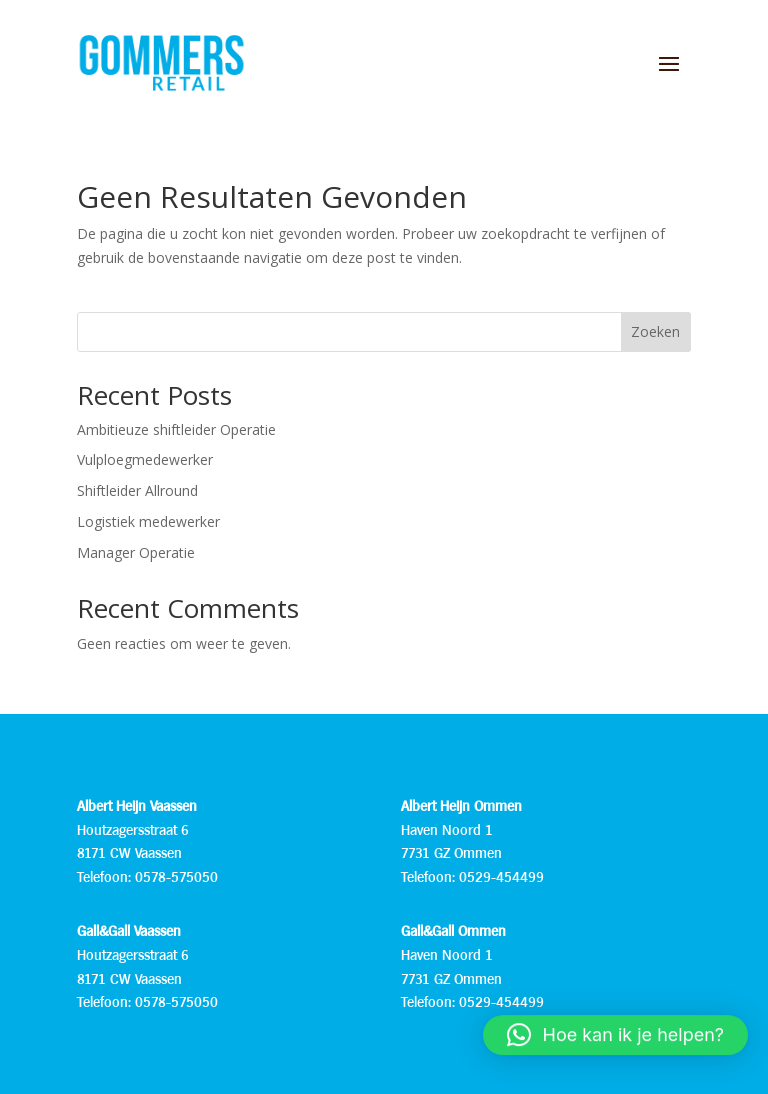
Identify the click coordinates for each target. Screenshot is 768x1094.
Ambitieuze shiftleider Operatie (176, 429)
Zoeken (655, 331)
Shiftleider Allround (137, 490)
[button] (615, 1044)
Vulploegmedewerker (145, 459)
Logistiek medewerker (148, 521)
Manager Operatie (136, 552)
